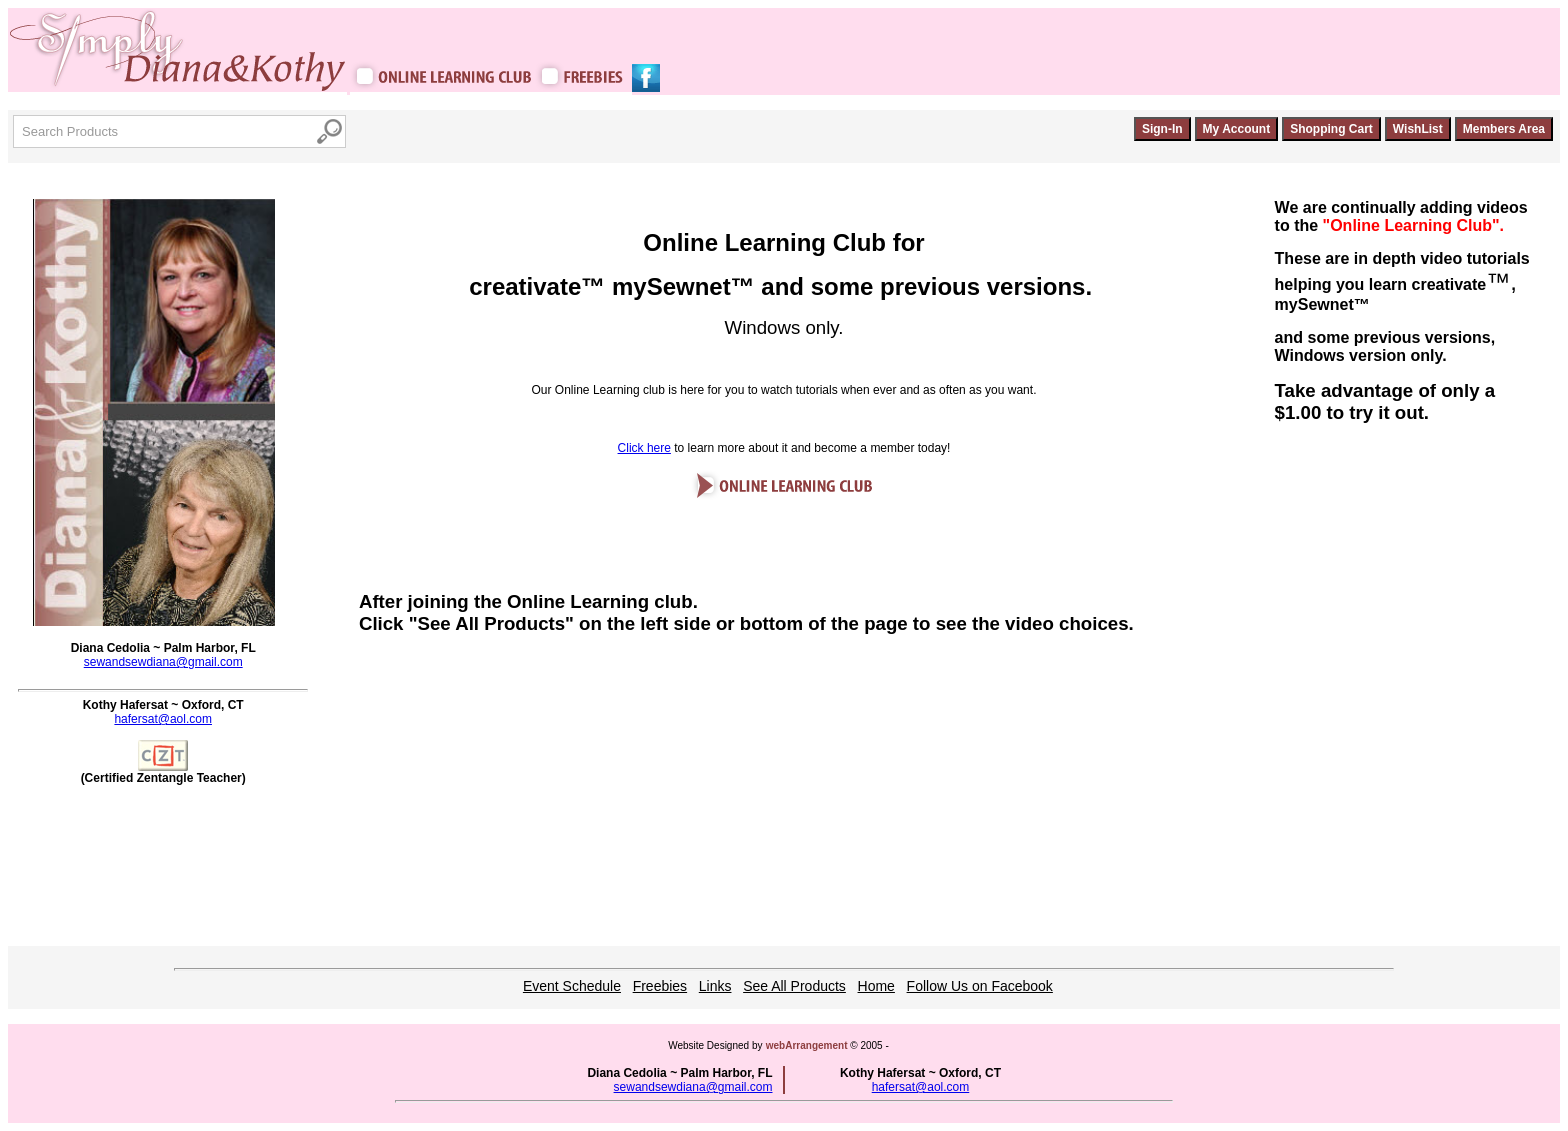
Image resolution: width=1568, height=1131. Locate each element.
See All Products (794, 986)
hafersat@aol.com (163, 719)
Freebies (660, 986)
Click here (644, 448)
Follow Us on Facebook (980, 986)
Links (715, 986)
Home (876, 986)
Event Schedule (572, 986)
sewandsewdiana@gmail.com (163, 662)
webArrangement (807, 1045)
